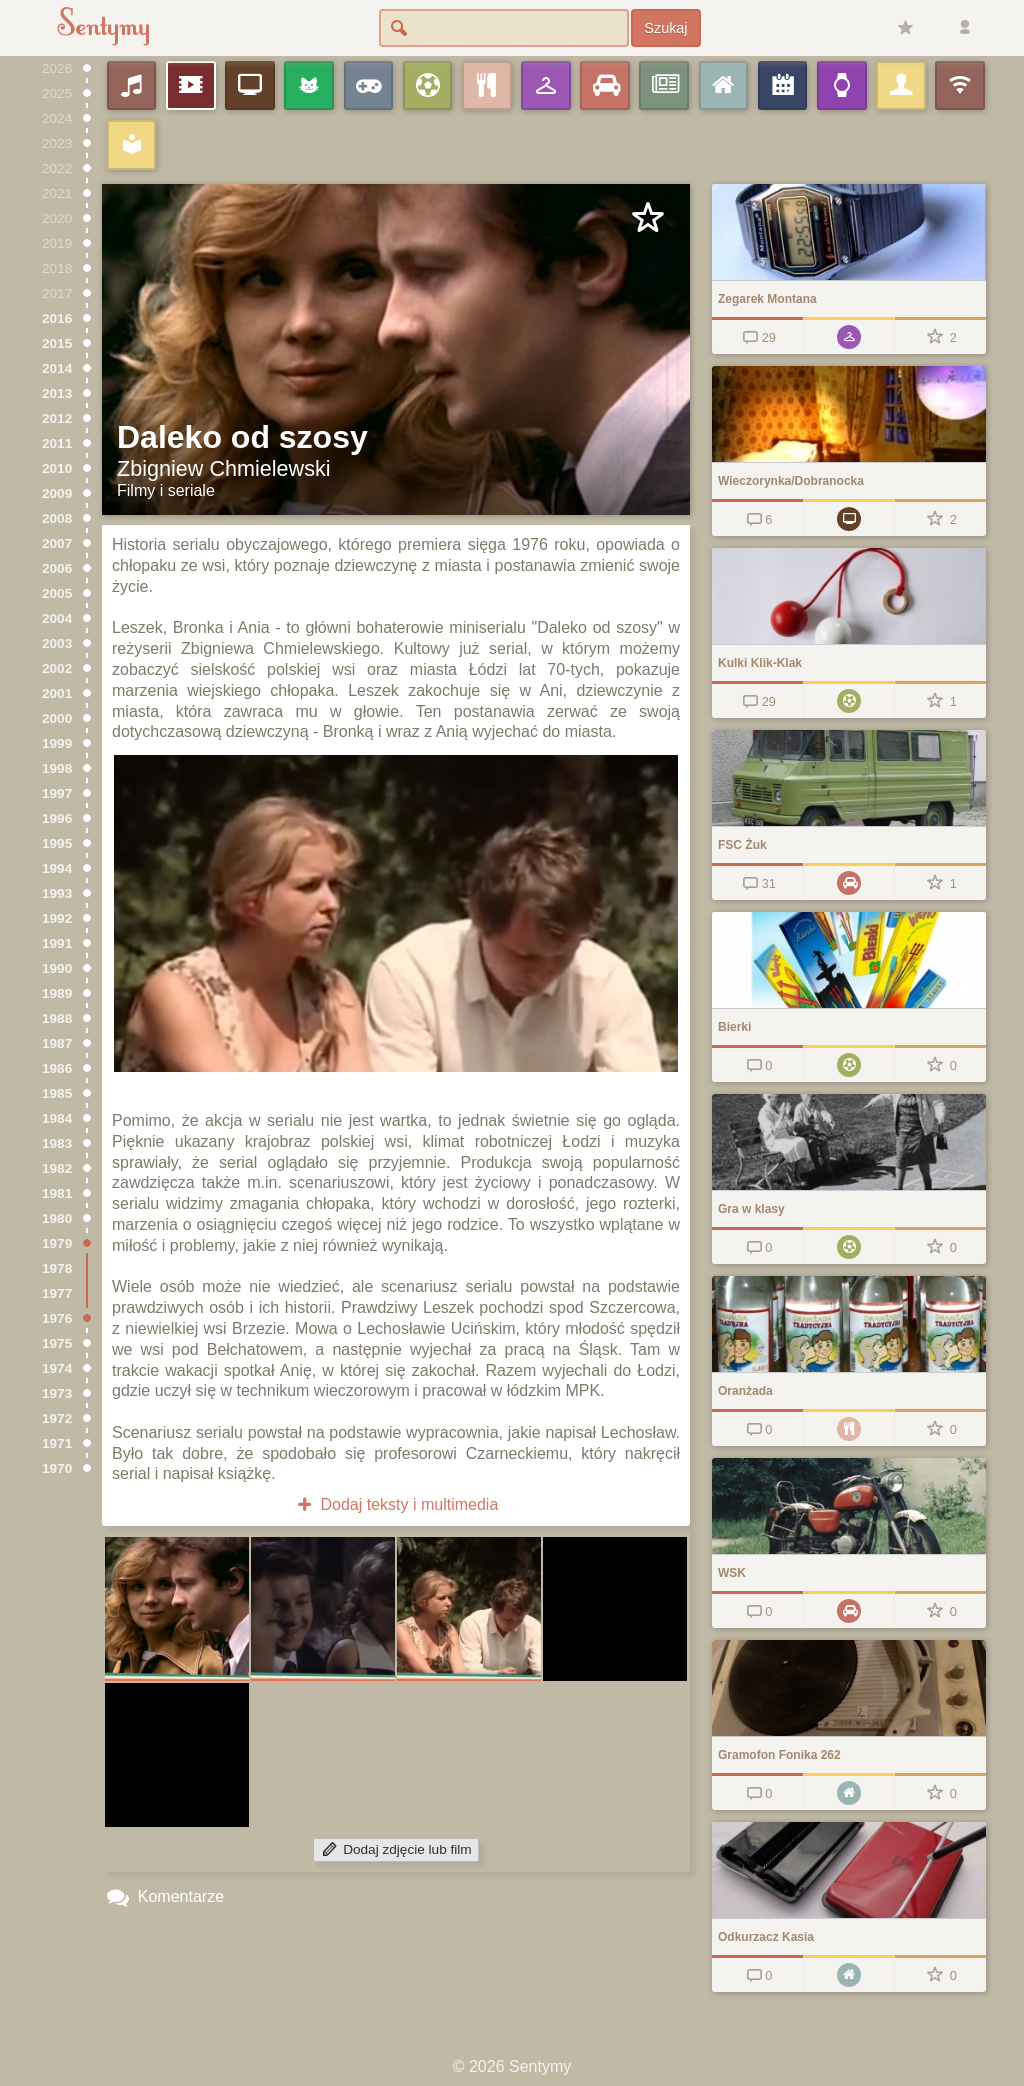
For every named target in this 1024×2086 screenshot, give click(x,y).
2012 (57, 418)
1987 (57, 1043)
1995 (57, 843)
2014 (57, 368)
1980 (57, 1218)
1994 (57, 868)
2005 (57, 593)
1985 (57, 1093)
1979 (57, 1243)
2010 (57, 468)
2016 (57, 318)
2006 (57, 568)
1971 (57, 1443)
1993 (57, 893)
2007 (57, 543)
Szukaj (665, 28)
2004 (57, 618)
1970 (57, 1468)
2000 (57, 718)
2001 (57, 693)
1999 (57, 743)
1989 (57, 993)
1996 (57, 818)
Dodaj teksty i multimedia (396, 1504)
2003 (57, 643)
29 (757, 337)
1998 (57, 768)
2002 (57, 668)
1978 (57, 1268)
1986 (57, 1068)
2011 (57, 443)
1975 (57, 1343)
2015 (57, 343)
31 (757, 883)
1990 (57, 968)
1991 (57, 943)
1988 (57, 1018)
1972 (57, 1418)
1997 (57, 793)
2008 (57, 518)
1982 (57, 1168)
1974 (57, 1368)
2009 (57, 493)
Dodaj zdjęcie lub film (395, 1849)
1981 (57, 1193)
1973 (57, 1393)
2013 (57, 393)
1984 (57, 1118)
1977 (57, 1293)
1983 (57, 1143)
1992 (57, 918)
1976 (57, 1318)
